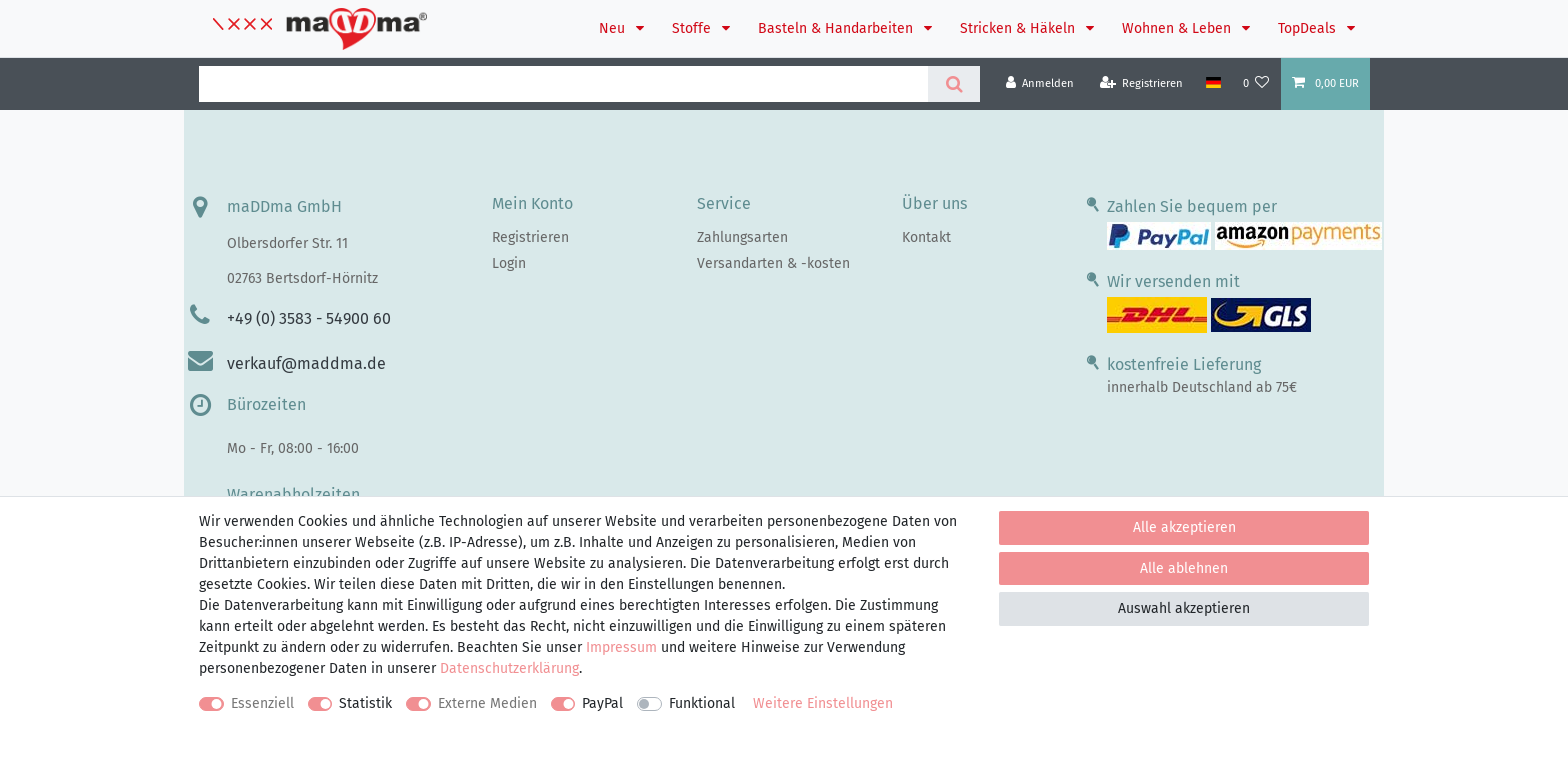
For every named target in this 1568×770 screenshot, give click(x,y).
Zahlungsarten (742, 237)
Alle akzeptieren (1184, 527)
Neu (614, 28)
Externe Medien (487, 703)
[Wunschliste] (1256, 83)
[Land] (1212, 83)
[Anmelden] (1040, 83)
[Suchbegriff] (563, 84)
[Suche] (953, 84)
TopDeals (1309, 28)
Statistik (365, 703)
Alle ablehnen (1184, 568)
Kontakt (926, 237)
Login (509, 263)
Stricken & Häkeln (1019, 28)
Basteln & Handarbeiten (837, 28)
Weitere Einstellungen (823, 703)
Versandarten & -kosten (773, 263)
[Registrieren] (1142, 83)
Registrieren (530, 237)
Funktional (702, 703)
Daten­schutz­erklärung (509, 668)
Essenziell (262, 703)
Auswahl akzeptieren (1184, 608)
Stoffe (693, 28)
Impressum (621, 647)
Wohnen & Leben (1178, 28)
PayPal (602, 703)
